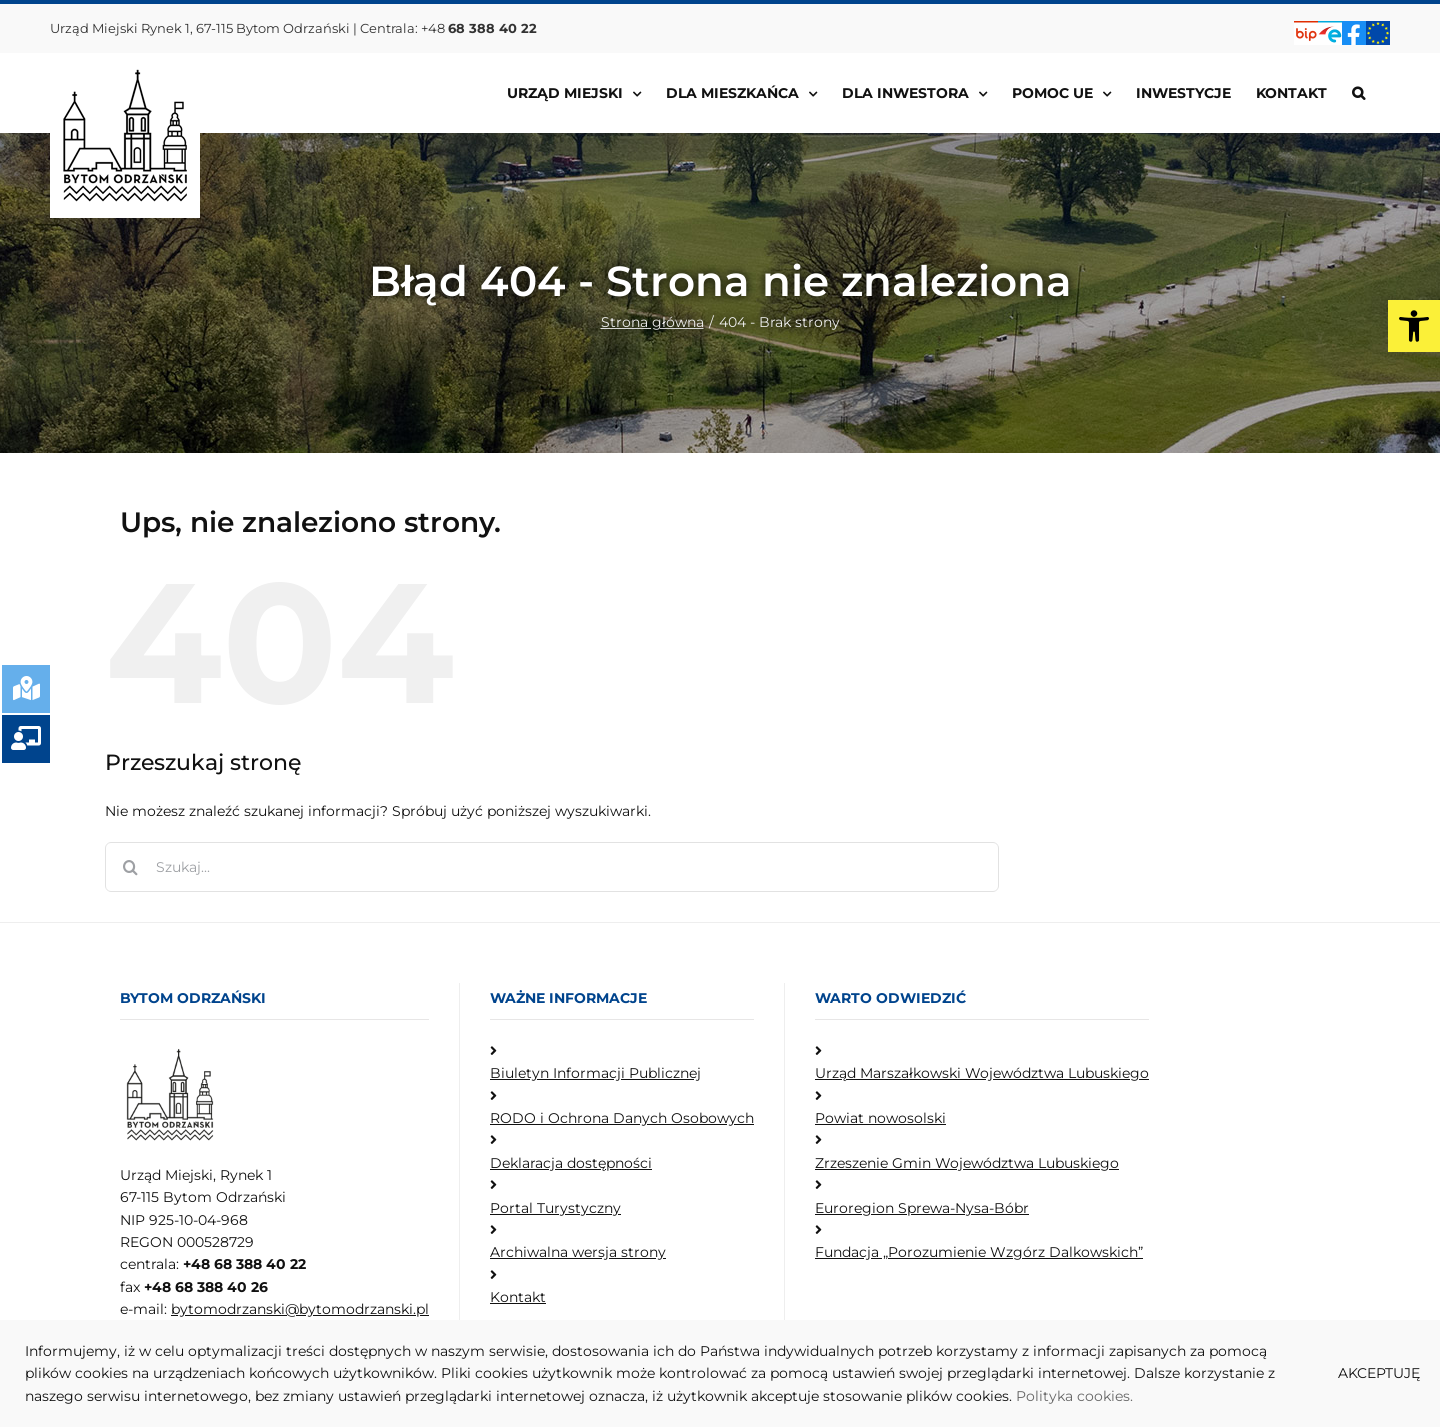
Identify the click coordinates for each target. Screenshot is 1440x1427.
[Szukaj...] (552, 867)
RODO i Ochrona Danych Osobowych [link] (622, 1118)
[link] (1414, 326)
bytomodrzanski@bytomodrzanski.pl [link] (300, 1309)
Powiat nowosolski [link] (880, 1118)
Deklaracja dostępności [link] (571, 1163)
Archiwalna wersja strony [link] (578, 1252)
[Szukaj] (130, 867)
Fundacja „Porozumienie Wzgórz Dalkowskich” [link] (979, 1252)
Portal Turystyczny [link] (555, 1208)
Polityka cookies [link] (1073, 1396)
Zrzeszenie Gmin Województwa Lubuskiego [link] (967, 1163)
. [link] (1131, 1396)
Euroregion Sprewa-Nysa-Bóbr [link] (922, 1208)
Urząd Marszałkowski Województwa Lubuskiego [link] (982, 1073)
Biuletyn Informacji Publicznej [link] (595, 1073)
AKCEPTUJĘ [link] (1379, 1373)
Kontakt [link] (518, 1297)
